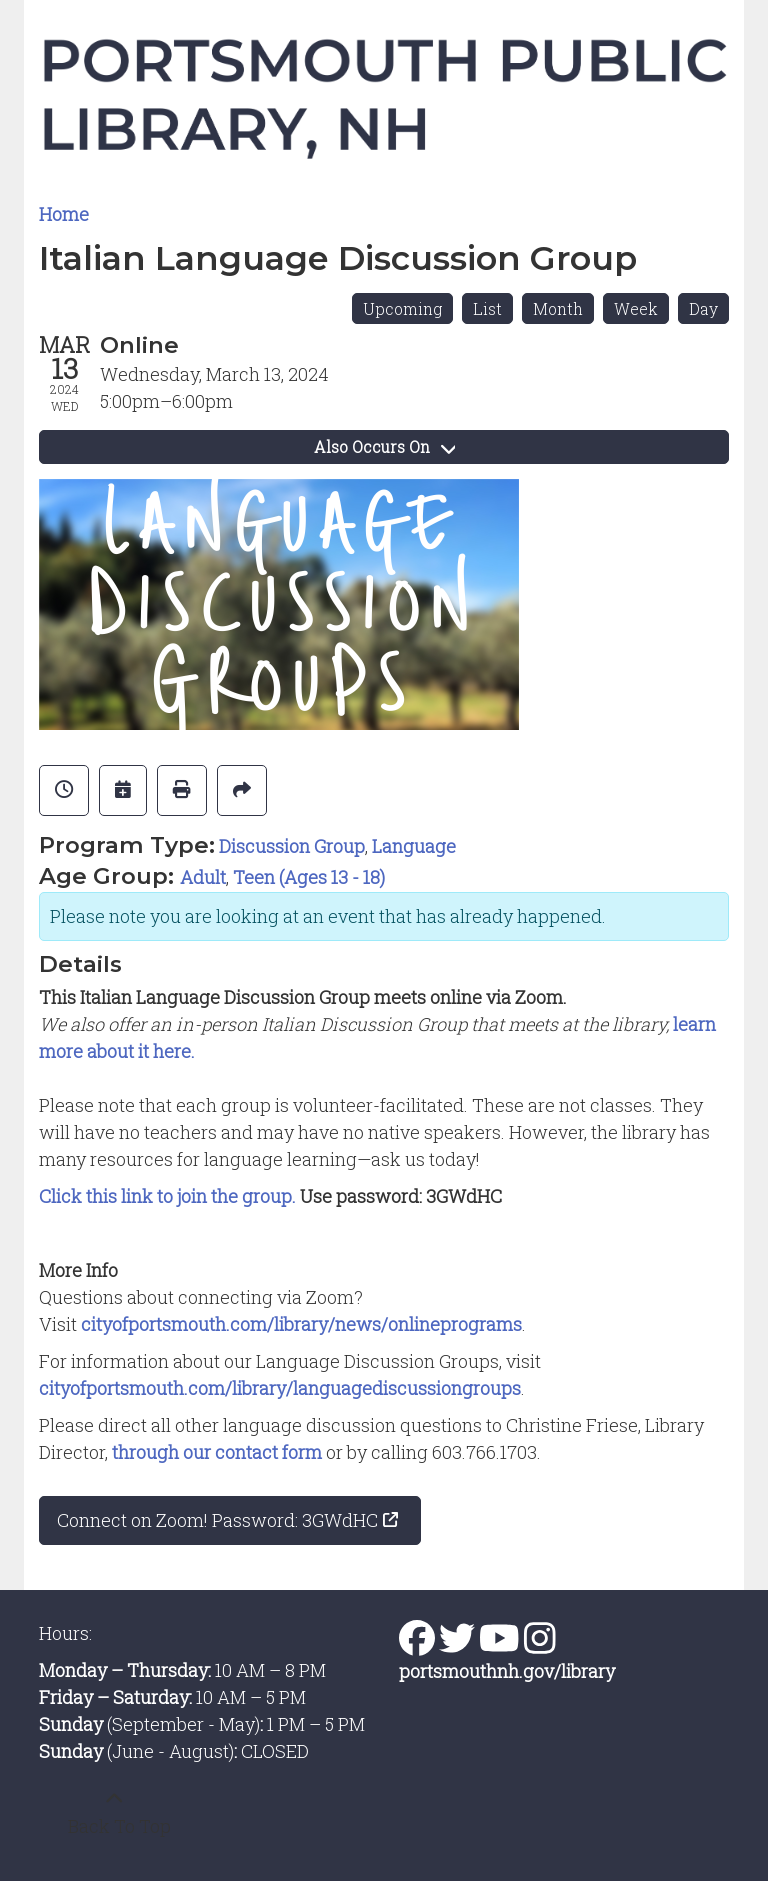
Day (703, 308)
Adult (203, 877)
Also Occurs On (384, 446)
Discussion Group (292, 846)
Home (64, 214)
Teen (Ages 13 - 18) (309, 877)
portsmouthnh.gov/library (507, 1671)
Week (636, 308)
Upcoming (402, 308)
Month (558, 308)
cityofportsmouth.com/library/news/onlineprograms (301, 1324)
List (487, 308)
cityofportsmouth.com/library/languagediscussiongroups (280, 1388)
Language (414, 846)
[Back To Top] (114, 1813)
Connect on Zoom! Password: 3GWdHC (217, 1520)
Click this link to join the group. (167, 1196)
